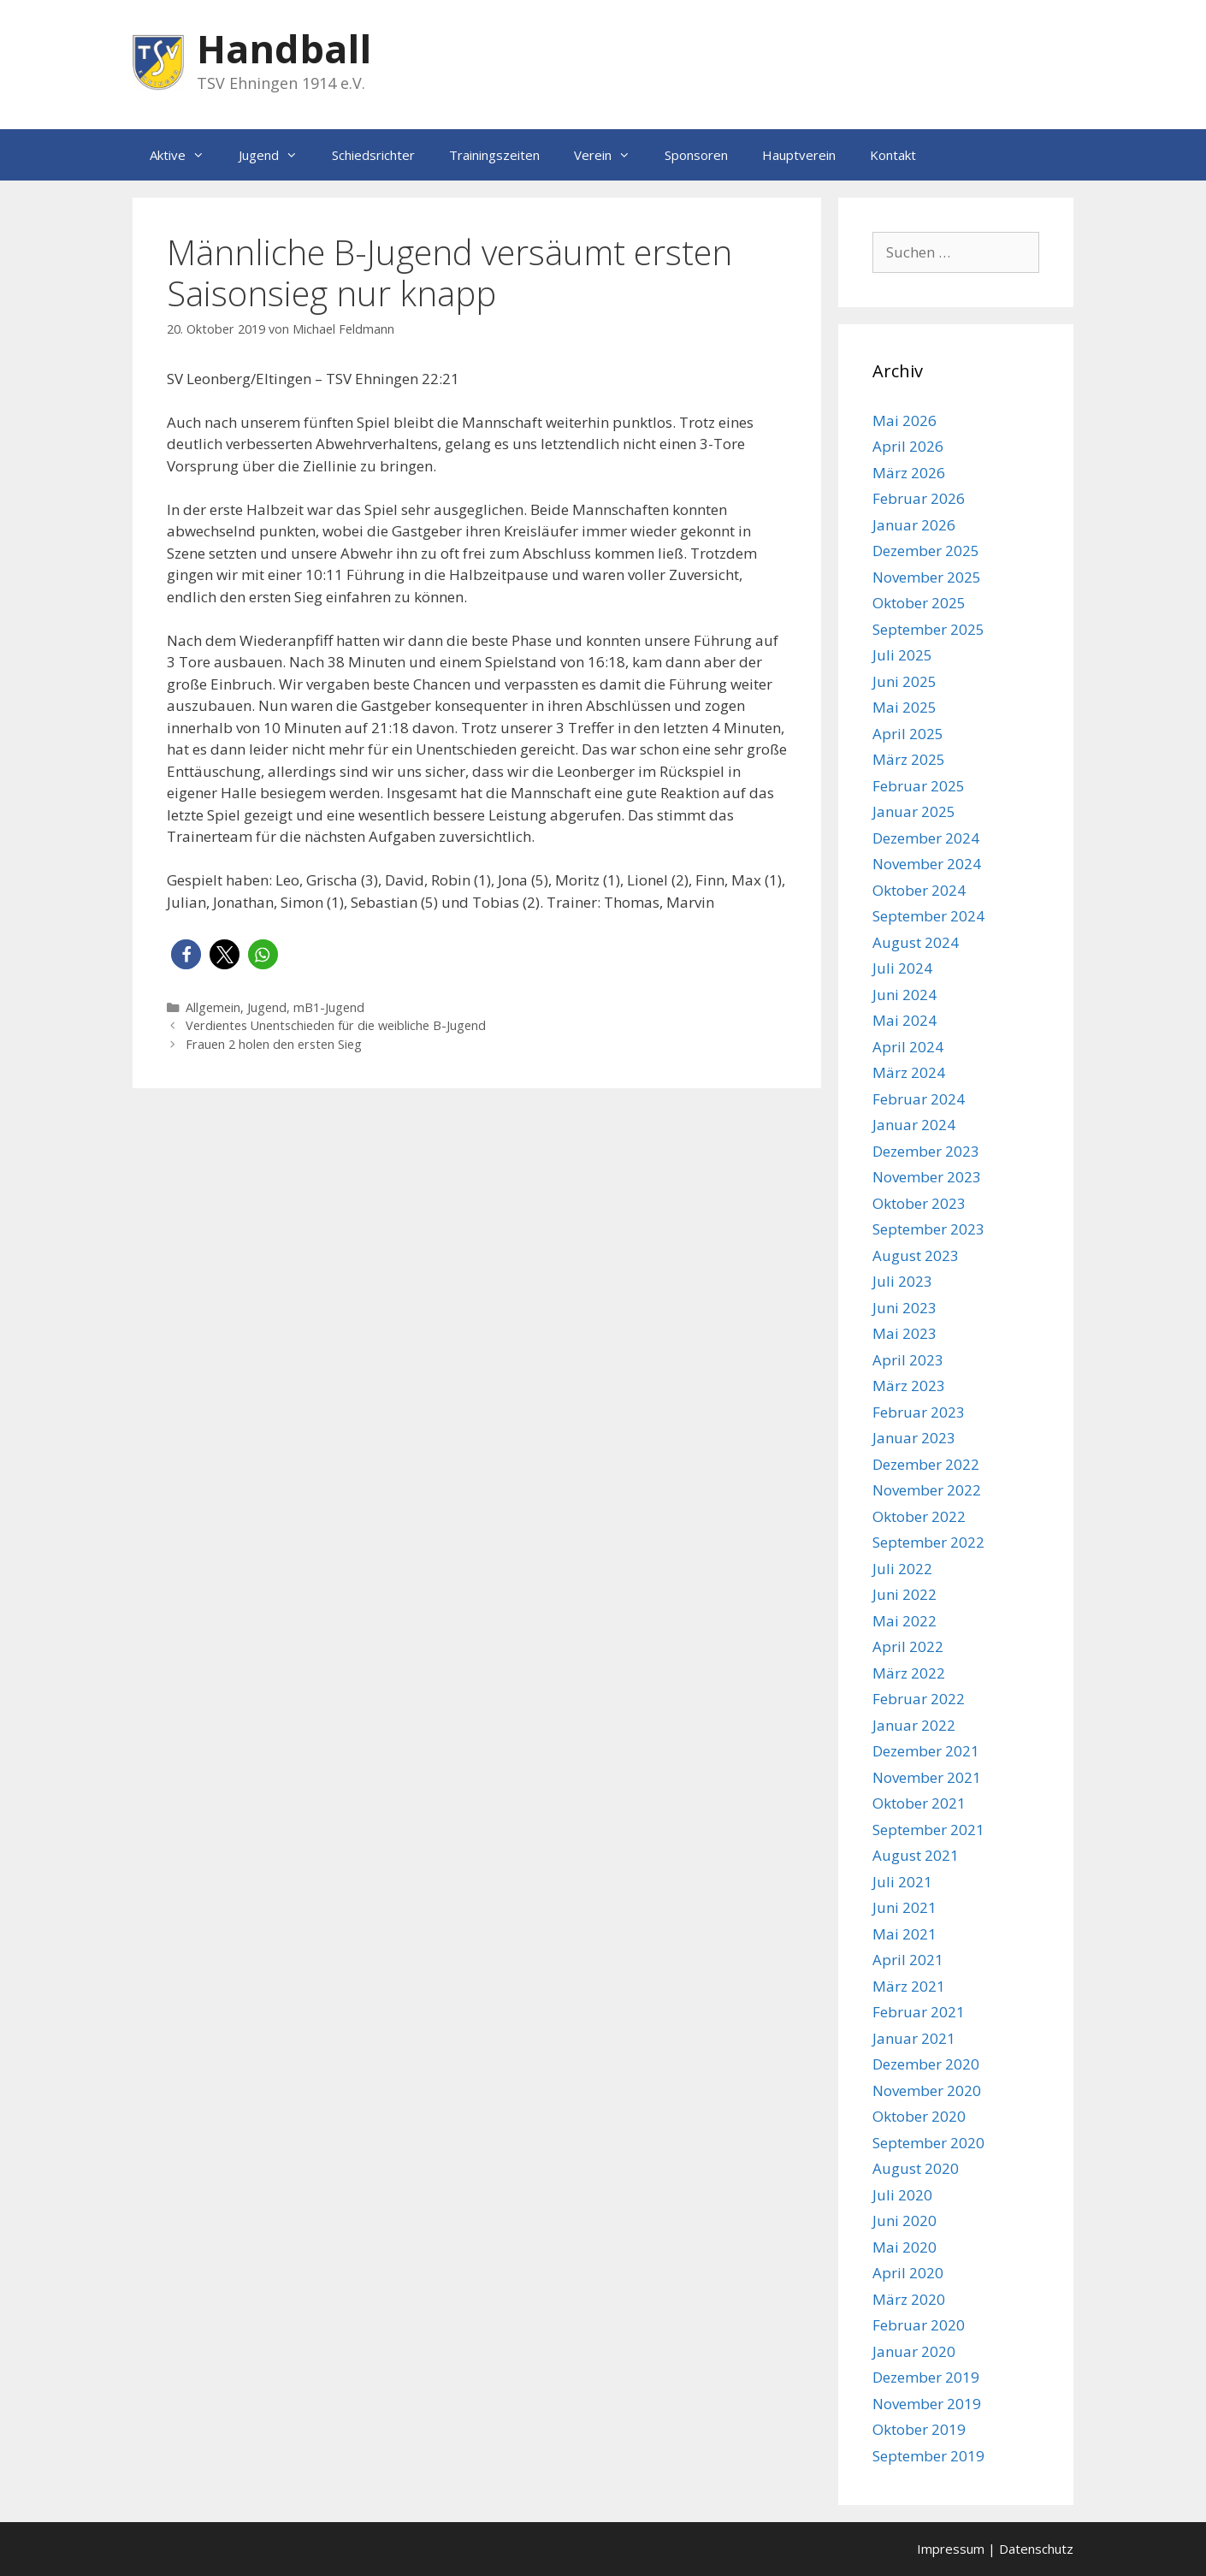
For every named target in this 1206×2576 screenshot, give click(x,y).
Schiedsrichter (373, 154)
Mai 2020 (904, 2247)
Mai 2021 (904, 1934)
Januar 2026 (913, 525)
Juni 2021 (904, 1907)
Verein (610, 155)
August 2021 (915, 1855)
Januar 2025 (913, 811)
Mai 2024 (904, 1020)
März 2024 (908, 1072)
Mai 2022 (904, 1621)
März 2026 (908, 473)
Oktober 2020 (919, 2116)
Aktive (186, 155)
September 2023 (928, 1229)
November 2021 (926, 1777)
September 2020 (928, 2143)
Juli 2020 (902, 2195)
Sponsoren (696, 154)
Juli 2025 (902, 655)
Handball (284, 48)
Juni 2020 (904, 2220)
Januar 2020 (913, 2351)
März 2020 (908, 2299)
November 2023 (926, 1177)
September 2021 (928, 1829)
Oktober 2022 (919, 1516)
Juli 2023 (902, 1281)
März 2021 (908, 1986)
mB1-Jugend (328, 1007)
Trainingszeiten (494, 154)
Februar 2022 (918, 1698)
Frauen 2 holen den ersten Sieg (274, 1044)
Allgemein (213, 1007)
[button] (186, 954)
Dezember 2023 (925, 1151)
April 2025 (907, 733)
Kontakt (893, 154)
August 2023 (915, 1255)
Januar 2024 (913, 1124)
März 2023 (908, 1385)
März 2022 (908, 1673)
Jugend (277, 155)
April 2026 (907, 446)
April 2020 (907, 2273)
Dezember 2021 (925, 1751)
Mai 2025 (904, 707)
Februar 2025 (918, 786)
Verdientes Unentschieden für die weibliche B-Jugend (336, 1025)
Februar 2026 (918, 498)
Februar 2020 (918, 2325)
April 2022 (907, 1646)
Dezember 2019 (925, 2377)
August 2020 (915, 2168)
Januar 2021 (913, 2038)
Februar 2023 (918, 1412)
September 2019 (928, 2456)
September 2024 (928, 916)
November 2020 (926, 2090)
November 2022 (926, 1490)
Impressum (950, 2548)
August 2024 (915, 942)
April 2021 (907, 1959)
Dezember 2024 (925, 838)
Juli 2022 (902, 1568)
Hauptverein (799, 154)
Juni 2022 (904, 1594)
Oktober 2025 (919, 603)
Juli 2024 (902, 968)
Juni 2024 (904, 994)
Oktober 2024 (919, 890)
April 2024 (907, 1047)
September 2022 (928, 1542)
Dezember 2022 (925, 1464)
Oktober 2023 (919, 1203)
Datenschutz (1036, 2548)
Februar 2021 (918, 2012)
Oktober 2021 (919, 1803)
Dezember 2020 (925, 2064)
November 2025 (926, 577)
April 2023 (907, 1360)
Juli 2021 (902, 1882)
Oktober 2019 (919, 2429)
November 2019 (926, 2403)
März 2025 (908, 759)
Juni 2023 (904, 1308)
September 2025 (928, 629)
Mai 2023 (904, 1333)
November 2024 (926, 863)
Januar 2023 (913, 1438)
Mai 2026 (904, 420)
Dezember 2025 (925, 550)
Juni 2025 (904, 681)
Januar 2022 (913, 1725)
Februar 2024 (918, 1099)
